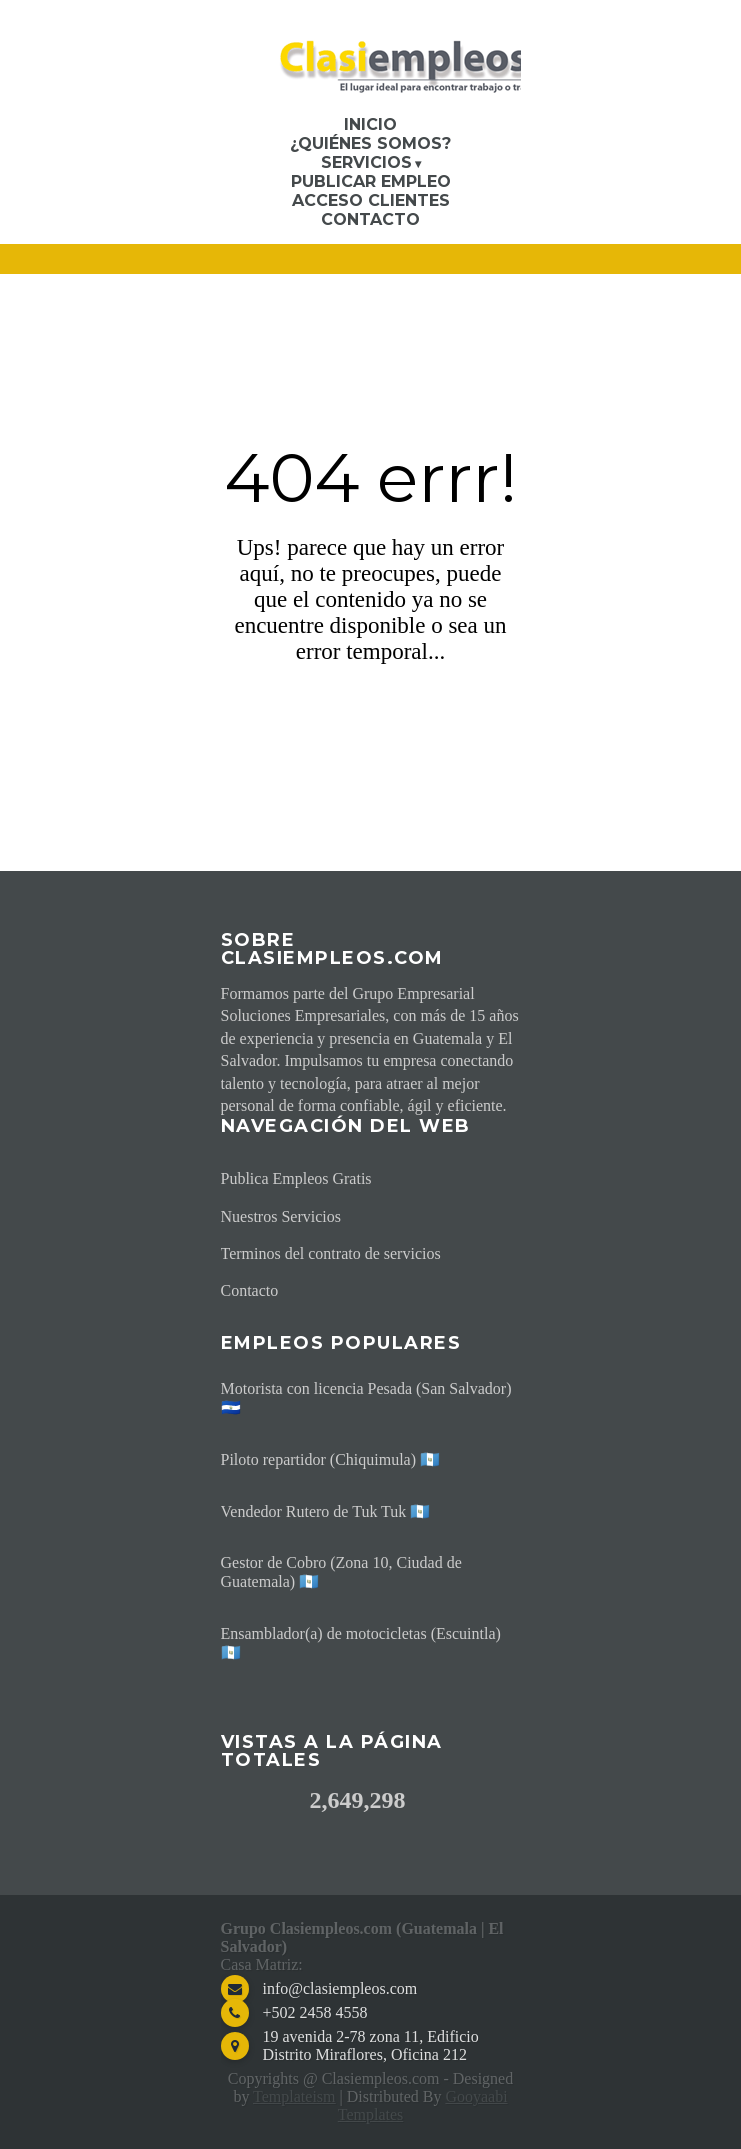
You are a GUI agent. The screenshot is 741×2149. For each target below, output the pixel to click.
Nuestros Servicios (281, 1216)
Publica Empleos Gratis (296, 1178)
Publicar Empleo (371, 181)
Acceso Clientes (371, 200)
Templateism (294, 2096)
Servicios (366, 162)
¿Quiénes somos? (370, 143)
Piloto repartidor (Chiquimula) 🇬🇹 (331, 1459)
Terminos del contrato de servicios (331, 1253)
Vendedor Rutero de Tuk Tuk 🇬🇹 (326, 1511)
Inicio (370, 124)
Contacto (370, 219)
